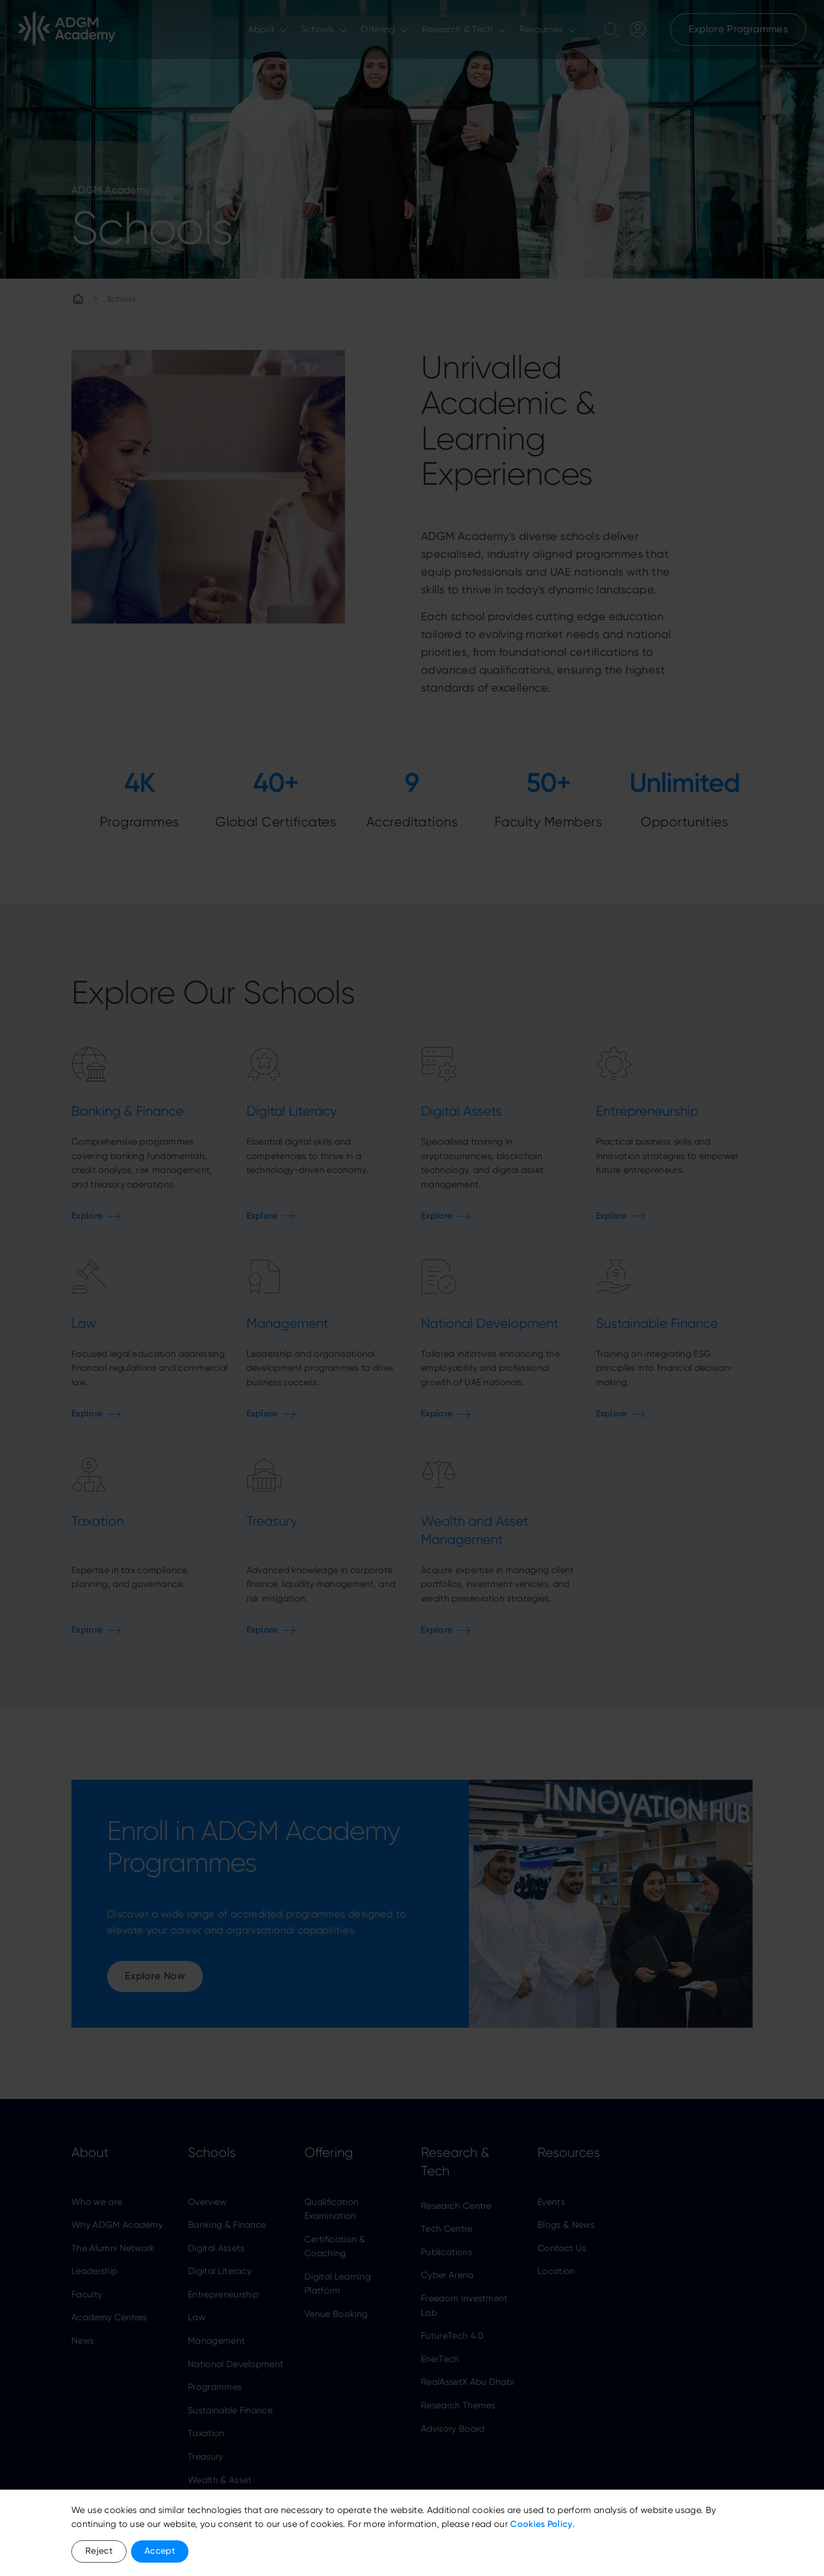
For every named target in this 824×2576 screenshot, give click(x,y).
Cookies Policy (541, 2524)
